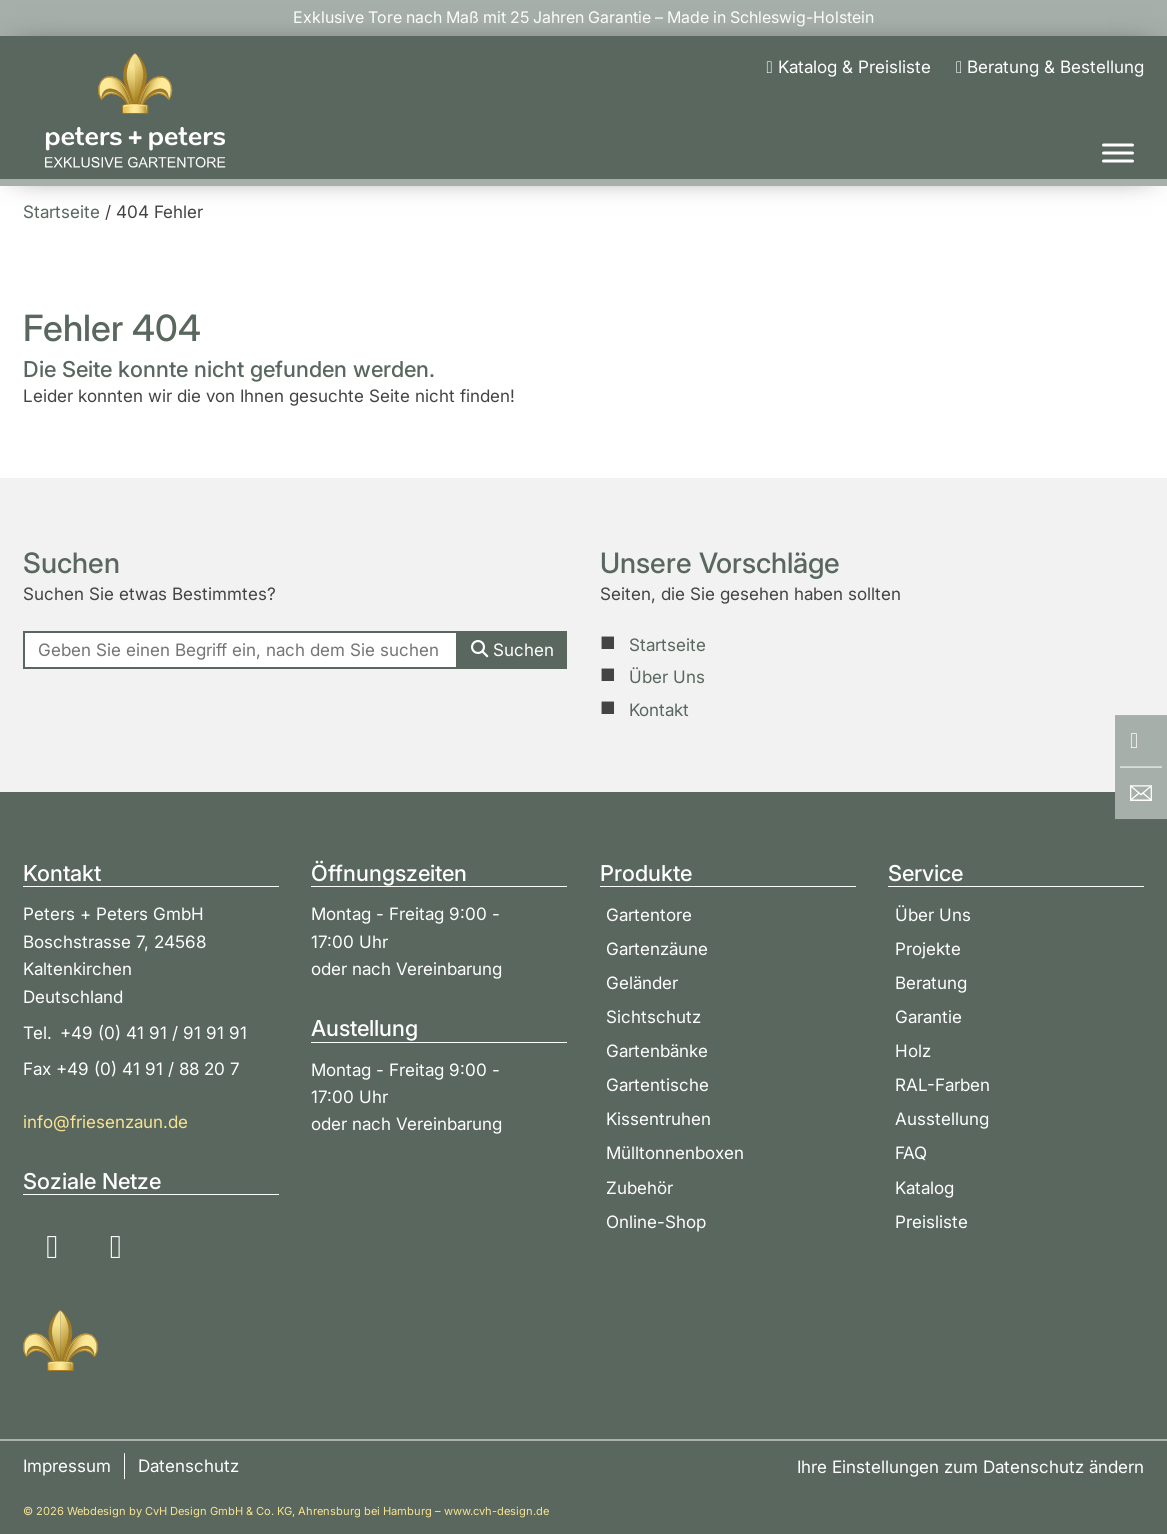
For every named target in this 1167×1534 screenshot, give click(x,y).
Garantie (928, 1016)
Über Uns (667, 676)
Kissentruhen (658, 1118)
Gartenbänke (657, 1050)
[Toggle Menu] (1118, 152)
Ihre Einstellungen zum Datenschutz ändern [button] (970, 1466)
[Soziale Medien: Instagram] (52, 1247)
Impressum (67, 1466)
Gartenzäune (657, 948)
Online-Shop (656, 1221)
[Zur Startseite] (135, 111)
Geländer (642, 982)
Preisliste (931, 1221)
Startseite (667, 644)
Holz (913, 1050)
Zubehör (639, 1187)
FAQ (911, 1152)
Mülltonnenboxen (675, 1152)
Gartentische (657, 1084)
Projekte (928, 948)
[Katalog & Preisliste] (849, 66)
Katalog (924, 1187)
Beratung (931, 982)
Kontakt (659, 709)
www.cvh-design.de (496, 1511)
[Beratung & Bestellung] (1050, 66)
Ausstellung (942, 1118)
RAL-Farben (942, 1084)
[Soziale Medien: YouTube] (115, 1247)
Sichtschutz (653, 1016)
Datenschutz (188, 1466)
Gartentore (649, 914)
